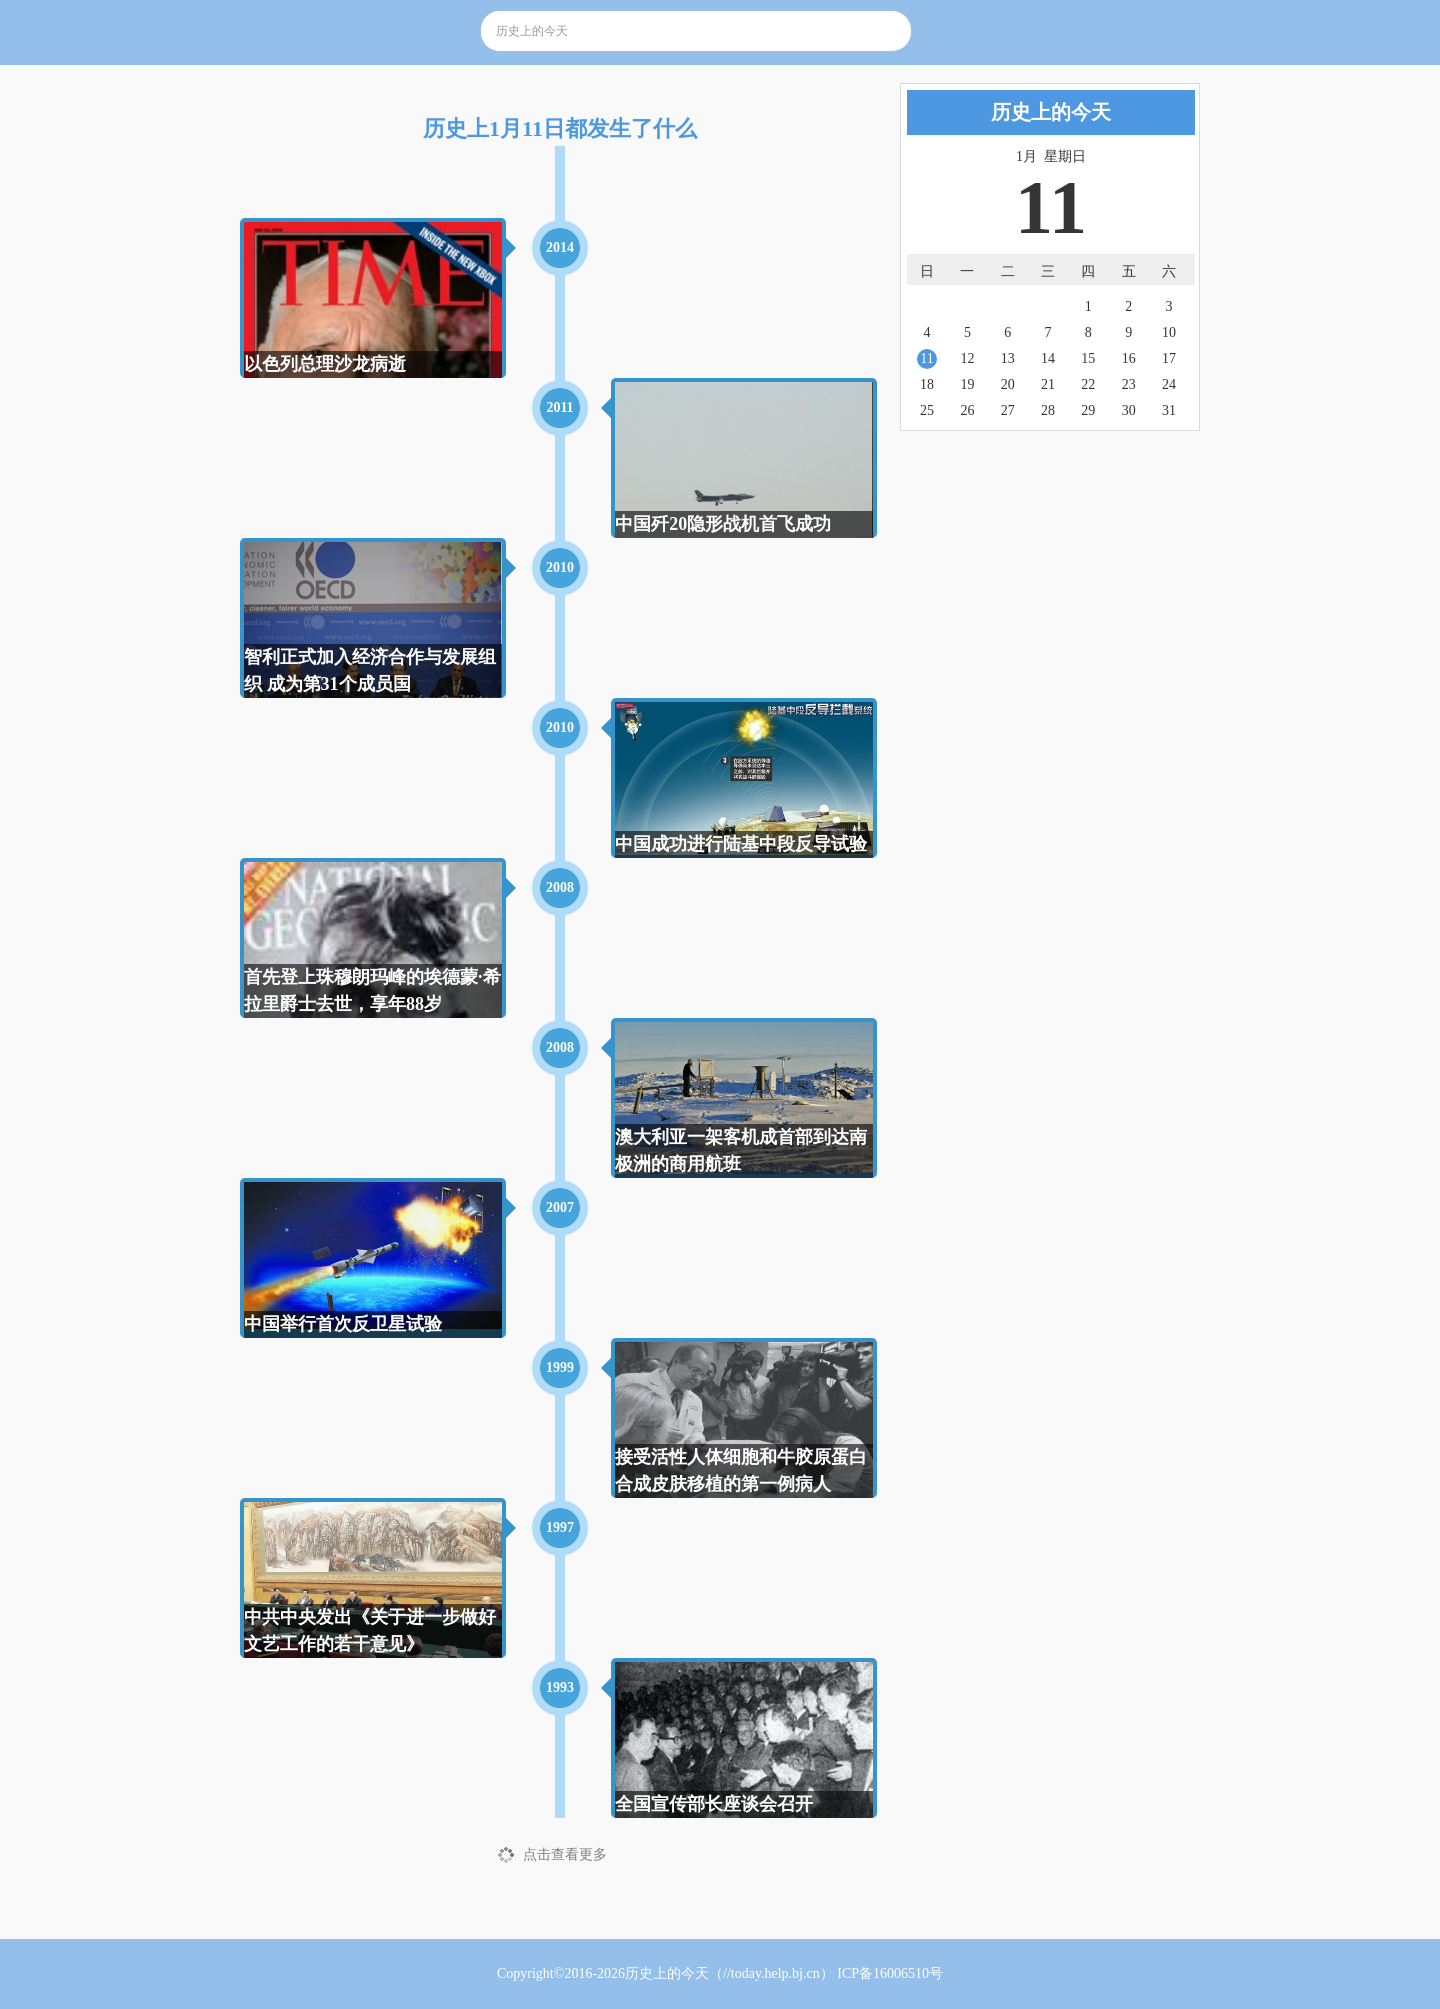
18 (927, 384)
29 (1088, 410)
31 (1169, 410)
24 (1169, 384)
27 (1008, 410)
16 (1129, 358)
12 (967, 358)
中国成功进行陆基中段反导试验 (741, 844)
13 (1008, 358)
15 (1088, 358)
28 (1048, 410)
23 (1129, 384)
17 (1169, 358)
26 (967, 410)
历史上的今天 (667, 1973)
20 (1008, 384)
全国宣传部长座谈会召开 (714, 1804)
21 (1048, 384)
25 (927, 410)
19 (967, 384)
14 (1048, 358)
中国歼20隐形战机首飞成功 (723, 524)
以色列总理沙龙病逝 (325, 364)
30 (1129, 410)
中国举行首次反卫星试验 (343, 1324)
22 (1088, 384)
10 (1169, 332)
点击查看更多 (565, 1854)
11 (926, 358)
